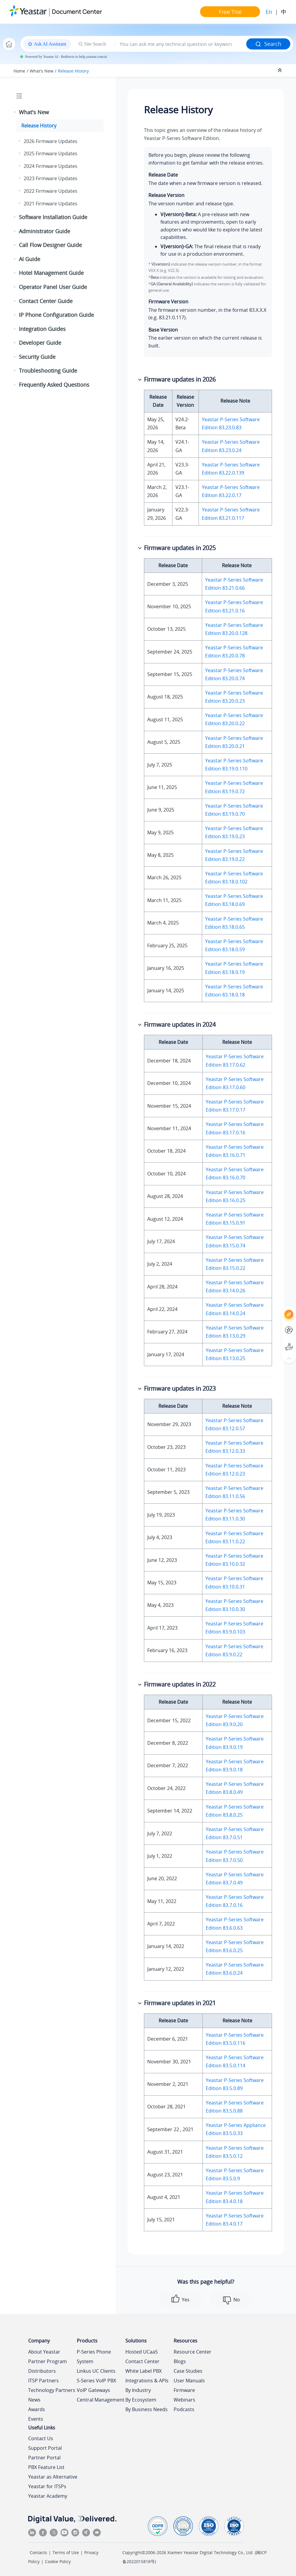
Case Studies (188, 2371)
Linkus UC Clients (96, 2371)
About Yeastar (44, 2351)
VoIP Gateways (93, 2390)
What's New (41, 71)
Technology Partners (51, 2390)
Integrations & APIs (147, 2380)
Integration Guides (42, 328)
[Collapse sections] (280, 70)
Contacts (38, 2552)
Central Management (100, 2399)
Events (35, 2419)
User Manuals (189, 2380)
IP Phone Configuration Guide (56, 314)
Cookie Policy (58, 2561)
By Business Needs (146, 2409)
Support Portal (45, 2448)
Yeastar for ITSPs (47, 2486)
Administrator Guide (44, 231)
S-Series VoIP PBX (96, 2380)
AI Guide (29, 259)
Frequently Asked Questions (54, 384)
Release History (73, 71)
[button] (15, 112)
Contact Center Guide (46, 301)
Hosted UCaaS (141, 2351)
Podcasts (184, 2409)
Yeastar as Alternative (52, 2476)
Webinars (184, 2399)
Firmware (184, 2390)
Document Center (77, 11)
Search (268, 43)
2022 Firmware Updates (50, 191)
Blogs (180, 2361)
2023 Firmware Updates (50, 178)
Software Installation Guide (53, 217)
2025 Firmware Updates (50, 153)
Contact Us (40, 2438)
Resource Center (192, 2351)
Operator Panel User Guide (53, 286)
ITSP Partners (43, 2380)
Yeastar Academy (47, 2496)
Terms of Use (65, 2552)
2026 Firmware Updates (50, 141)
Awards (36, 2409)
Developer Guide (40, 342)
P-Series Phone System (94, 2356)
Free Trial (230, 11)
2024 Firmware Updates (50, 166)
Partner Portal (44, 2457)
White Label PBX (143, 2371)
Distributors (42, 2371)
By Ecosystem (140, 2399)
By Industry (138, 2390)
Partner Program (47, 2361)
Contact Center (142, 2361)
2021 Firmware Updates (50, 203)
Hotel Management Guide (51, 272)
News (34, 2399)
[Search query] (181, 44)
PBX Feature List (46, 2467)
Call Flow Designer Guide (50, 245)
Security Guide (37, 356)
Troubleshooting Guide (48, 370)
